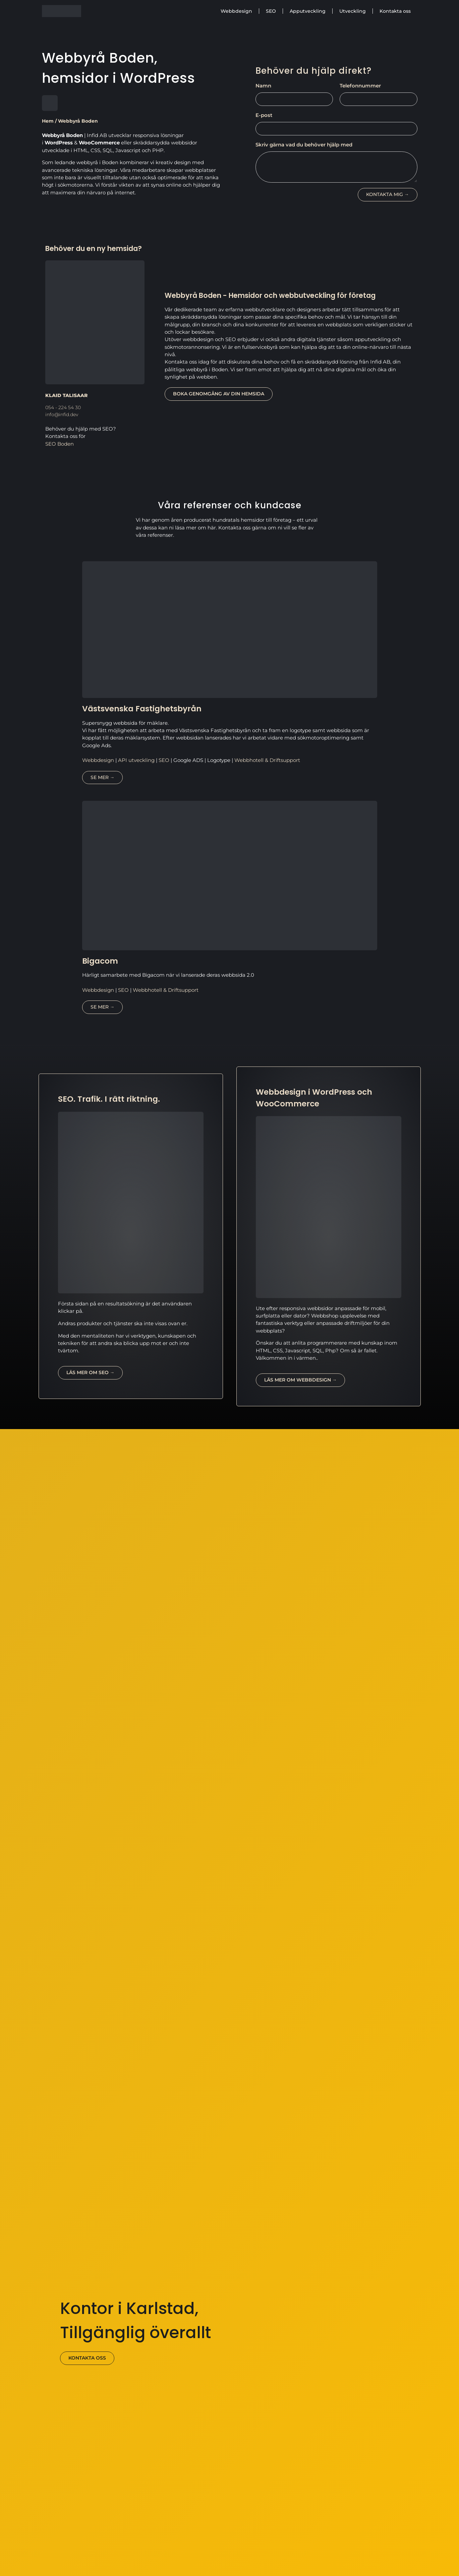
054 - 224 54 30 (63, 407)
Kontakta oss (395, 11)
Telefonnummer (360, 86)
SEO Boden (59, 444)
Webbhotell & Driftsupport (267, 760)
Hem (48, 121)
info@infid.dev (61, 414)
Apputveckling (308, 11)
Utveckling (352, 11)
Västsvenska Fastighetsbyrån (142, 708)
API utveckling (136, 760)
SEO (271, 11)
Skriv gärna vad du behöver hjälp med (303, 145)
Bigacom (100, 960)
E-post (263, 115)
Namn (263, 86)
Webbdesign (236, 11)
